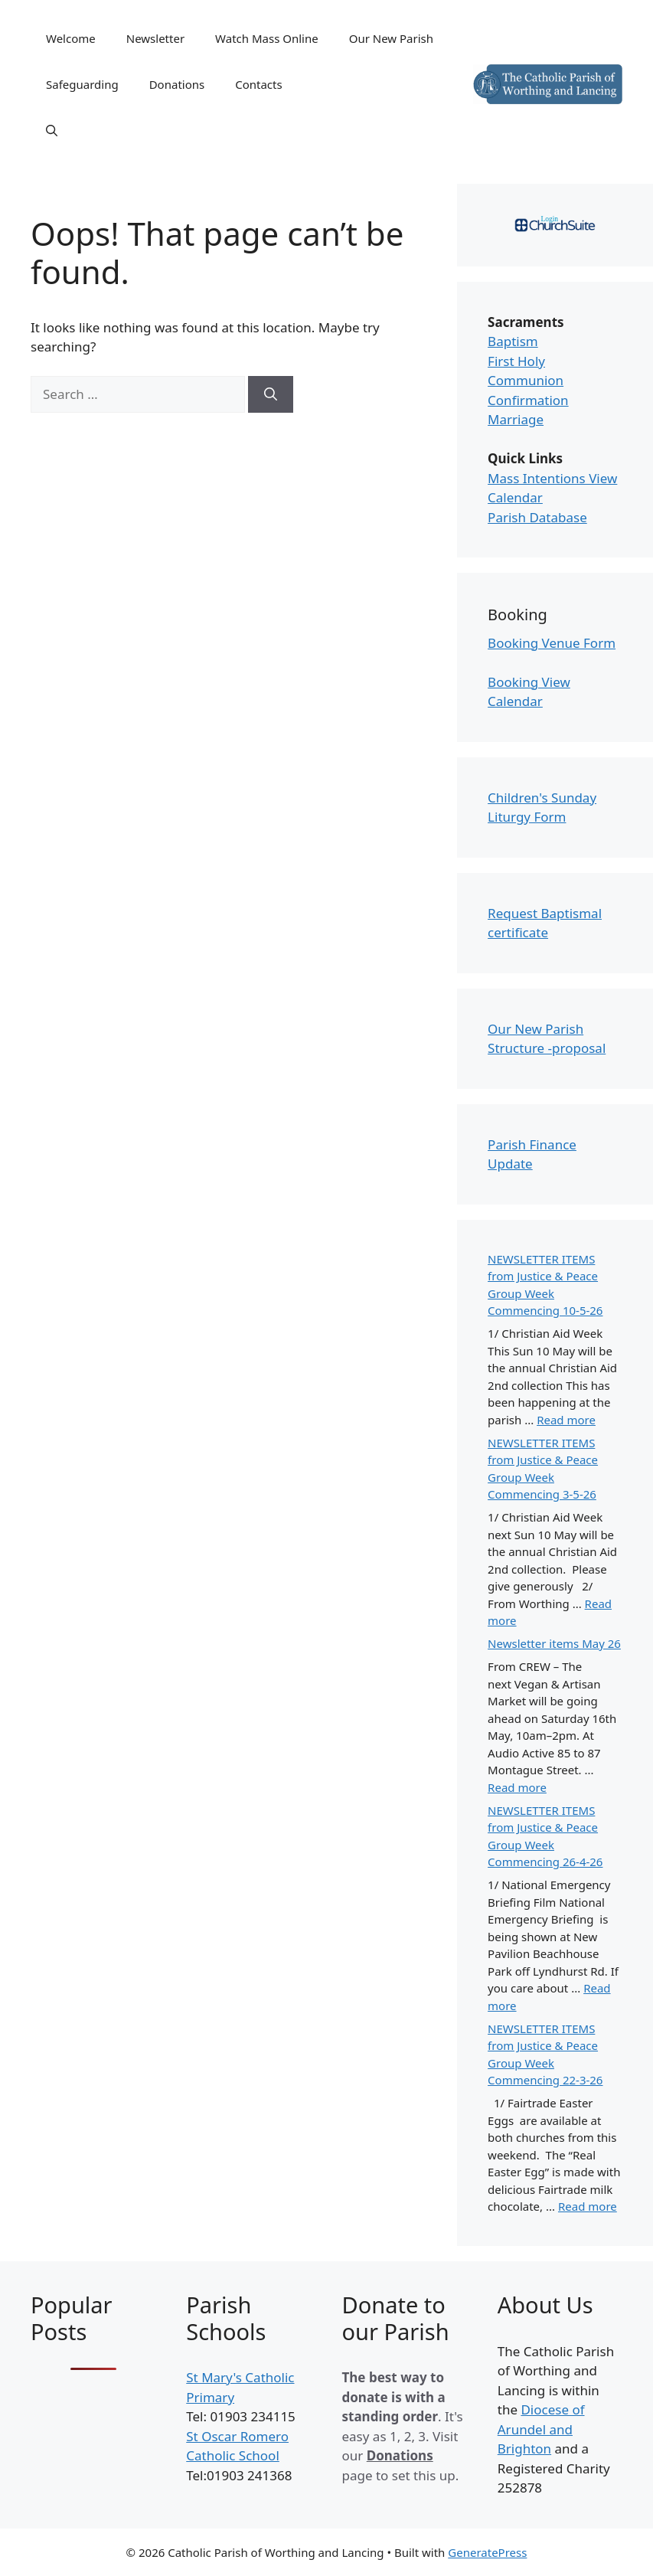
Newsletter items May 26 (554, 1643)
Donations (177, 84)
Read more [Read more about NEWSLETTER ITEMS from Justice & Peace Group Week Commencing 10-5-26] (566, 1419)
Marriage (516, 419)
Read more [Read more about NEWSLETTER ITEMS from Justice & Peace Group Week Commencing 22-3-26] (587, 2206)
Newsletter (155, 38)
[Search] (270, 394)
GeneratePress (487, 2552)
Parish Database (537, 517)
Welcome (71, 38)
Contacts (258, 84)
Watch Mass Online (266, 38)
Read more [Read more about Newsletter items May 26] (517, 1787)
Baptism (513, 341)
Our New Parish (391, 38)
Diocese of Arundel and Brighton (541, 2429)
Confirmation (528, 400)
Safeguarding (82, 84)
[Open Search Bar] (52, 130)
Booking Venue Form (551, 643)
